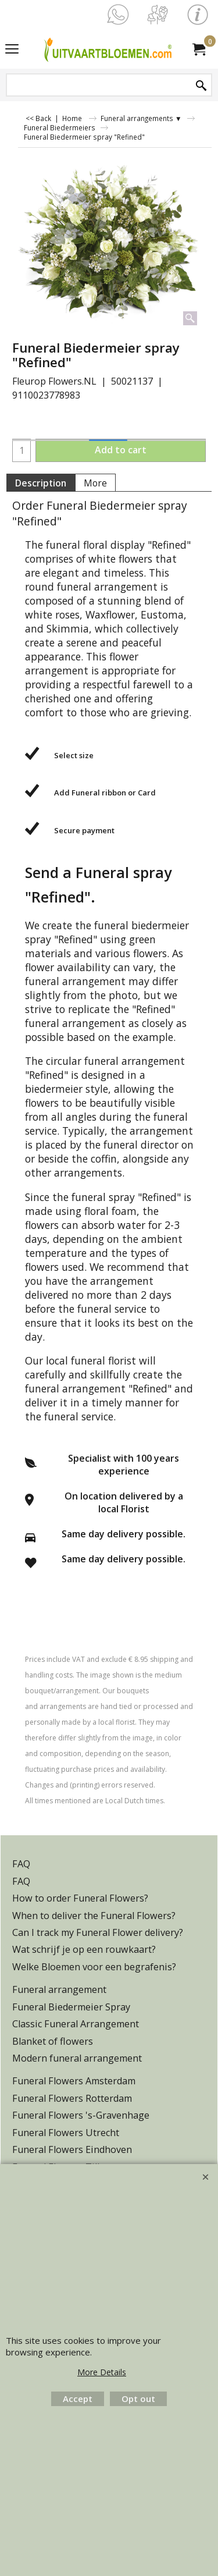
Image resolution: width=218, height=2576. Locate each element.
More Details (101, 2372)
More (95, 483)
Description (40, 483)
